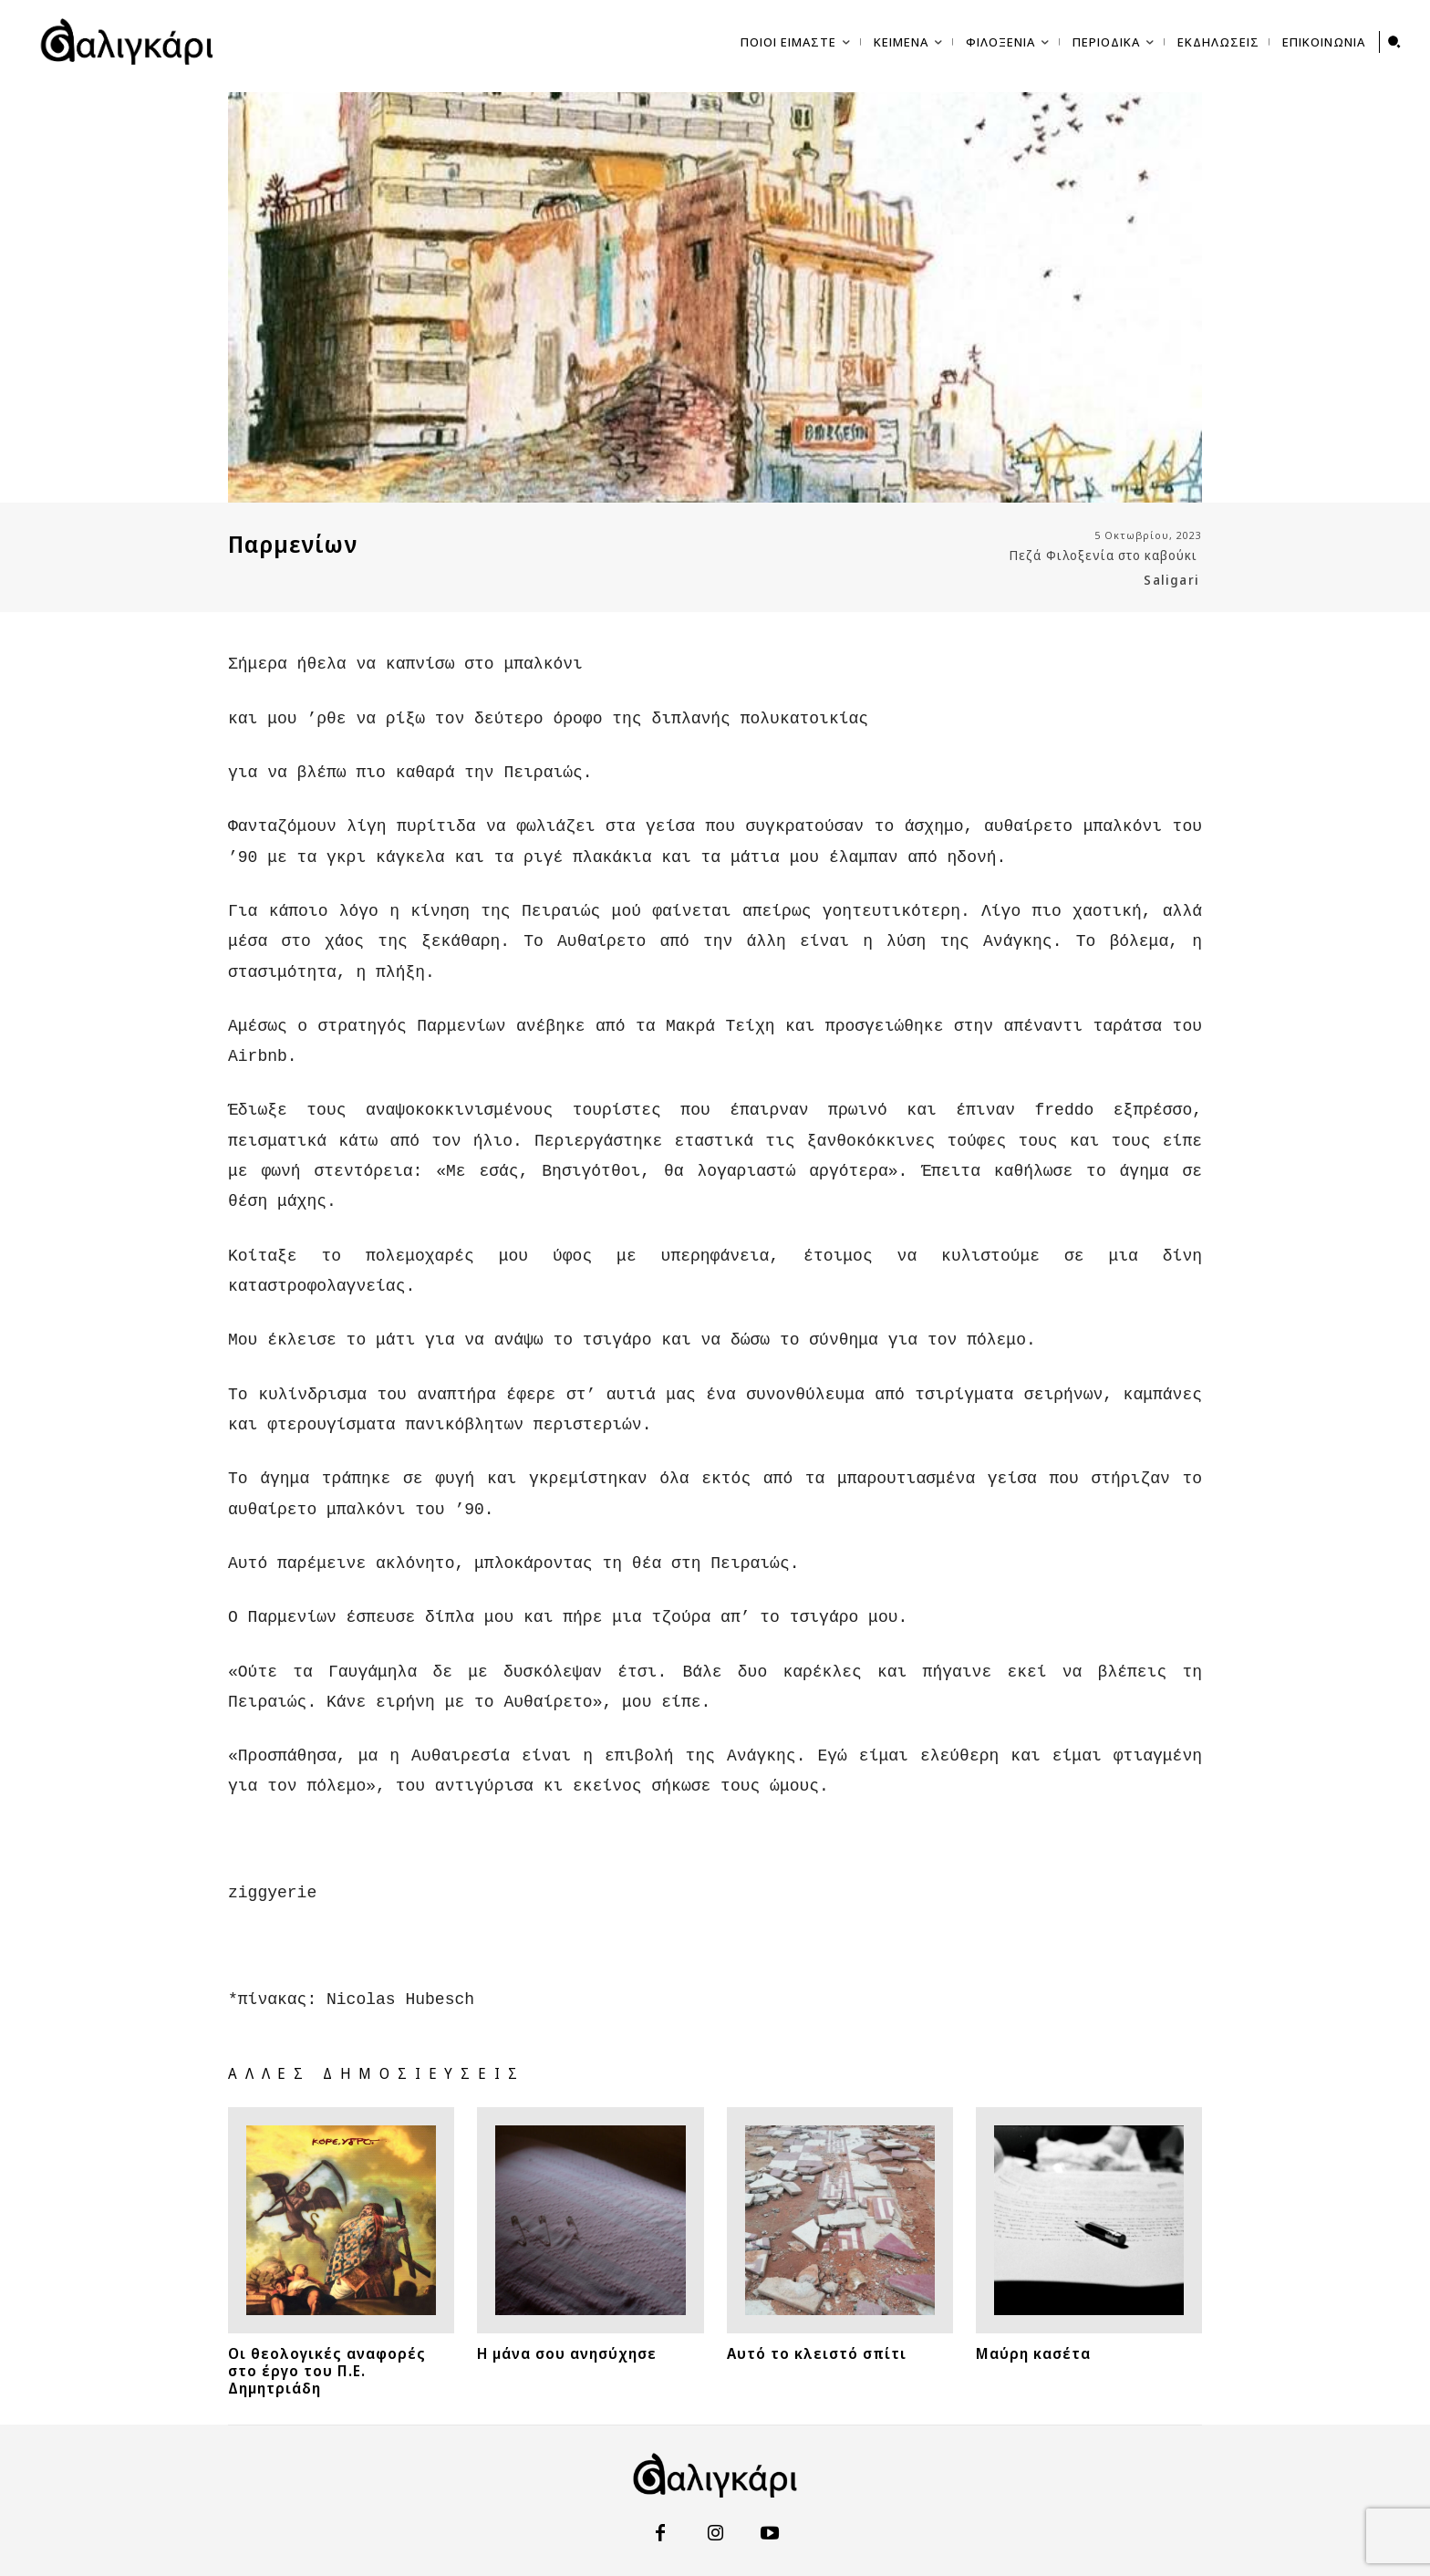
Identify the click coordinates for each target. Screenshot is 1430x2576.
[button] (1394, 42)
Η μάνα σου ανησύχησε (567, 2300)
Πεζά (1025, 555)
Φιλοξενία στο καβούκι (1121, 555)
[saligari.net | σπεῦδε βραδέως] (127, 41)
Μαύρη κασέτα (1033, 2300)
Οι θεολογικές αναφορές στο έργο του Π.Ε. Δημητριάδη (327, 2317)
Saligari (1171, 579)
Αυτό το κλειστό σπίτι (817, 2300)
